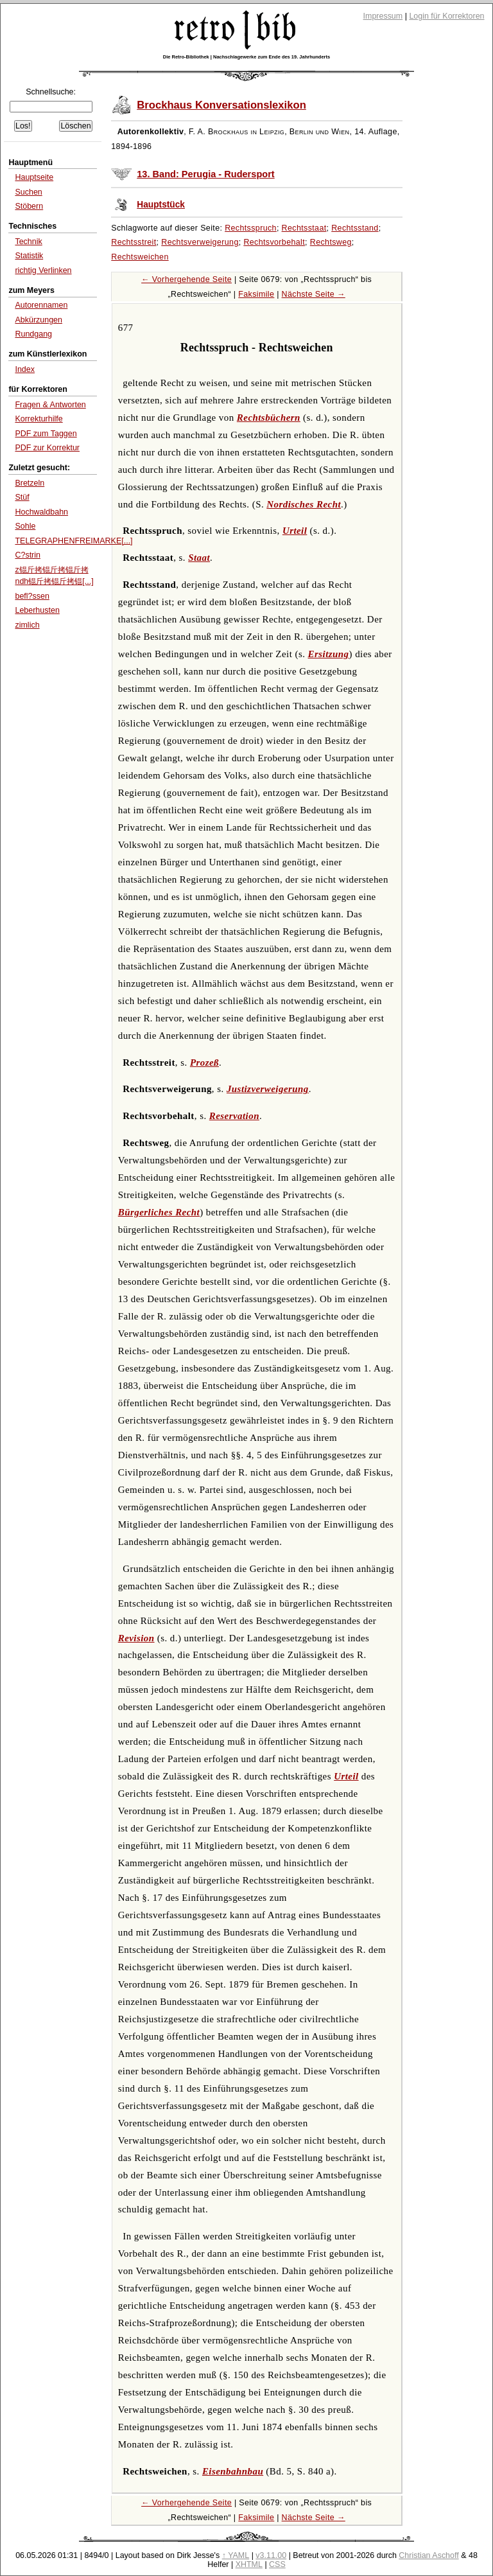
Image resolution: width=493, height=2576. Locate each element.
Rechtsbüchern (268, 417)
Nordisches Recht (303, 504)
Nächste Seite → (313, 294)
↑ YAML (236, 2555)
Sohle (25, 526)
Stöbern (29, 206)
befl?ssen (32, 596)
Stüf (22, 497)
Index (25, 369)
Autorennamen (41, 305)
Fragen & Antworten (50, 404)
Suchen (28, 192)
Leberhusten (37, 610)
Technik (28, 241)
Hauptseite (34, 177)
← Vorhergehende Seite (186, 279)
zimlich (27, 625)
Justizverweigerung (268, 1089)
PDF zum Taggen (45, 433)
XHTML (249, 2564)
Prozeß (204, 1062)
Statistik (29, 255)
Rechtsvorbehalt (274, 242)
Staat (199, 557)
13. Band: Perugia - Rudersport (205, 174)
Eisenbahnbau (232, 2471)
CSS (277, 2564)
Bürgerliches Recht (159, 1212)
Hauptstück (161, 204)
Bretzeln (29, 483)
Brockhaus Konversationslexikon (221, 105)
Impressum (383, 16)
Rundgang (33, 334)
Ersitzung (328, 654)
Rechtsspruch (251, 228)
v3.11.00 (270, 2555)
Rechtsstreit (133, 242)
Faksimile (256, 294)
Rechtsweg (331, 242)
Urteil (294, 530)
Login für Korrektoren (446, 16)
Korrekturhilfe (38, 418)
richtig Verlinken (43, 270)
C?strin (27, 555)
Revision (136, 1638)
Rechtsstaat (304, 228)
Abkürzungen (38, 319)
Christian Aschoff (428, 2555)
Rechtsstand (354, 228)
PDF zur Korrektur (47, 447)
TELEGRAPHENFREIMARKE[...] (73, 540)
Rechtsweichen (139, 256)
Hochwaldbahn (41, 511)
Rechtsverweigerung (199, 242)
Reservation (234, 1116)
